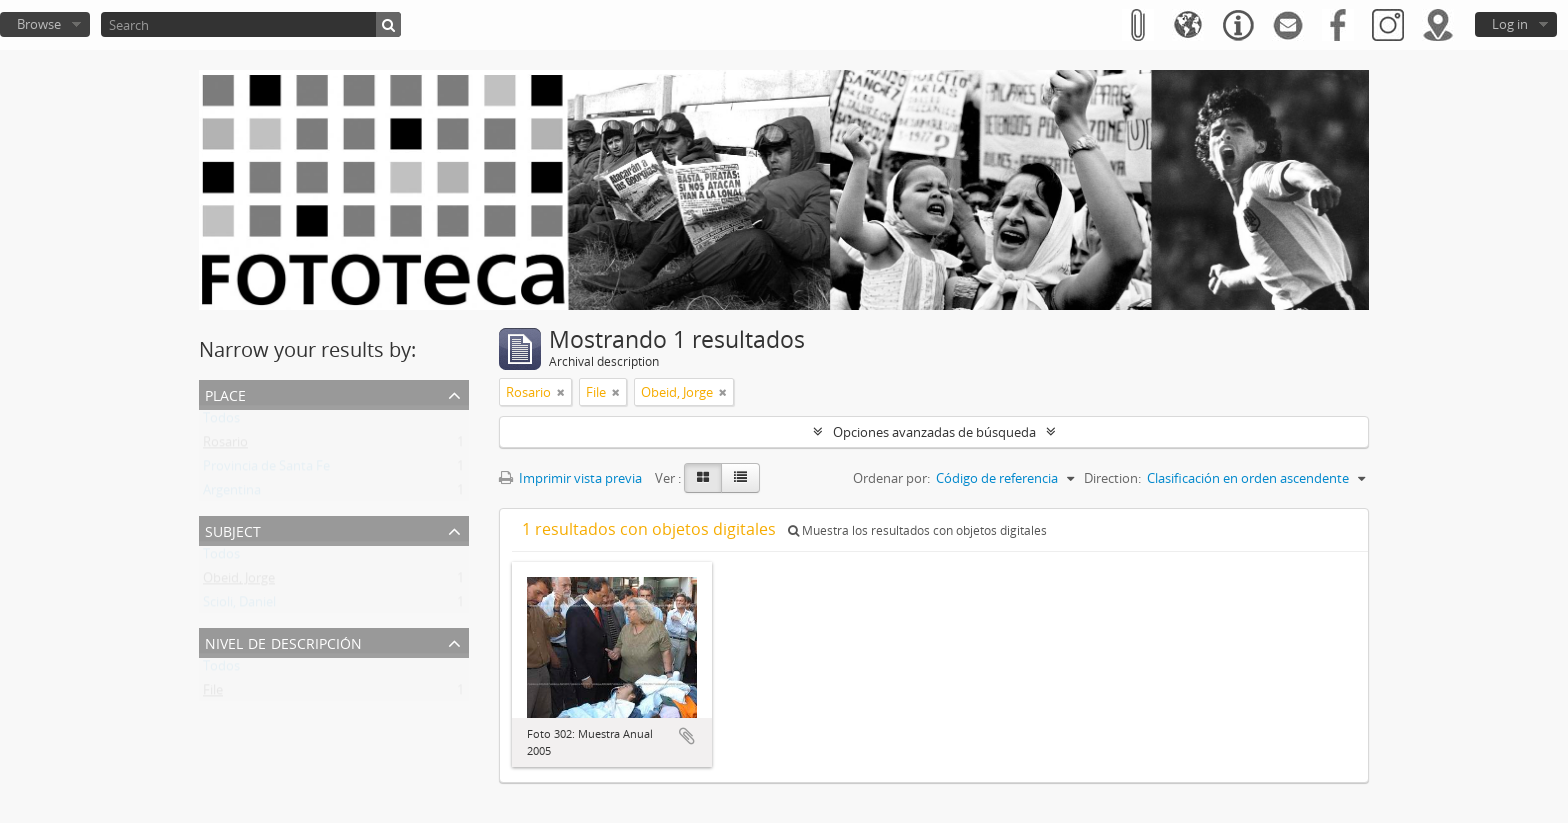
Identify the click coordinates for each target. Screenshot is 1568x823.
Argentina (232, 494)
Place (225, 393)
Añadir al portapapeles (687, 736)
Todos (221, 422)
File (213, 694)
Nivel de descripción (283, 641)
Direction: (1112, 478)
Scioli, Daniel (239, 606)
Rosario (225, 446)
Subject (233, 529)
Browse (39, 24)
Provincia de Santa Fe (266, 470)
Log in (1510, 24)
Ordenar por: (891, 478)
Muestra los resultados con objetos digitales (917, 530)
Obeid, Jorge (239, 582)
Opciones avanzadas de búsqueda (934, 432)
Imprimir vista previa (570, 478)
